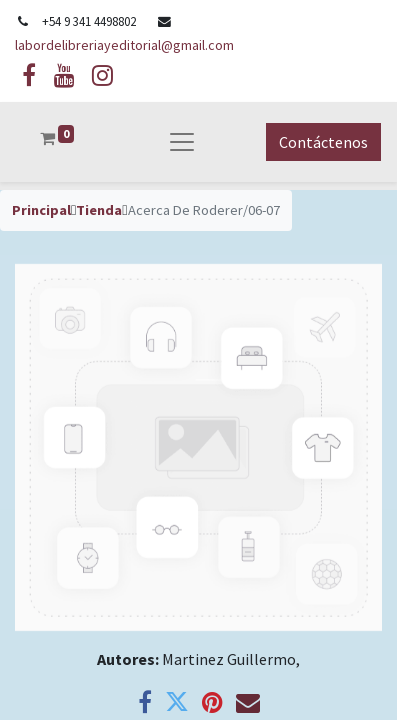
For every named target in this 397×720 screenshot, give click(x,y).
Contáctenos (323, 142)
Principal (41, 210)
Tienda (99, 210)
